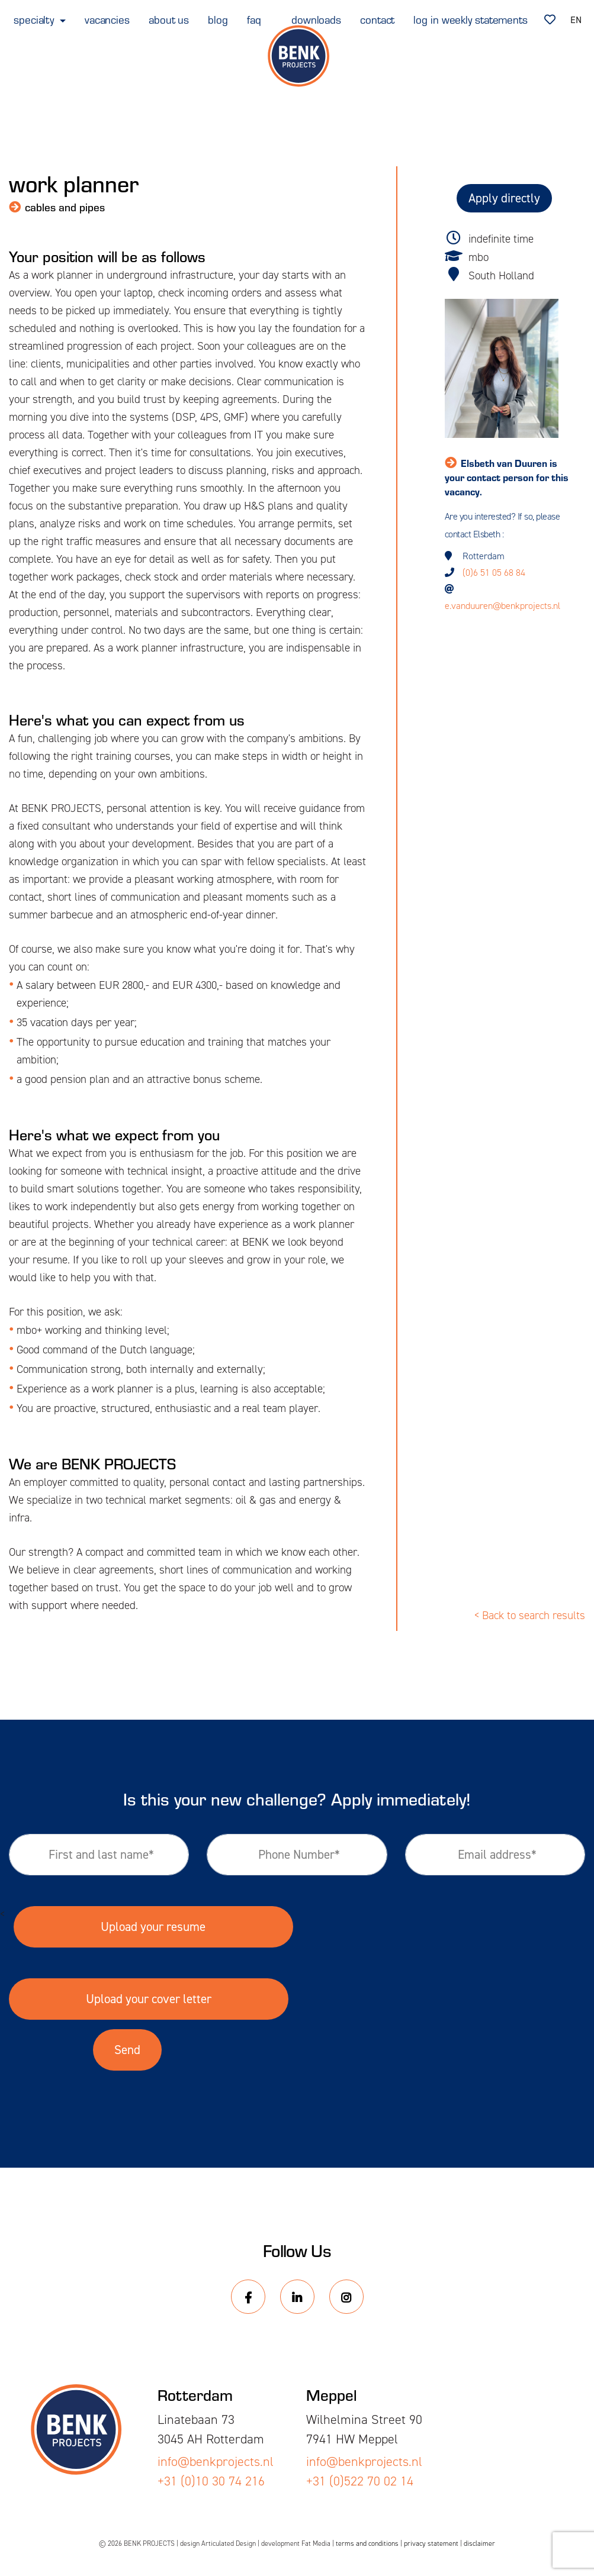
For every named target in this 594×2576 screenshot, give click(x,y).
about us (169, 19)
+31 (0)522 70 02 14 (359, 2481)
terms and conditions (367, 2543)
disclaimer (479, 2543)
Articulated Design (228, 2543)
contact (377, 19)
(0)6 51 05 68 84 (494, 572)
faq (254, 19)
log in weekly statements (470, 19)
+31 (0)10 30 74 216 (211, 2481)
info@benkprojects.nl (216, 2461)
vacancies (107, 19)
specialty (35, 19)
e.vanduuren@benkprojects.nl (502, 605)
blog (218, 19)
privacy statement (431, 2543)
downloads (316, 19)
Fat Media (315, 2543)
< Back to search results (529, 1615)
